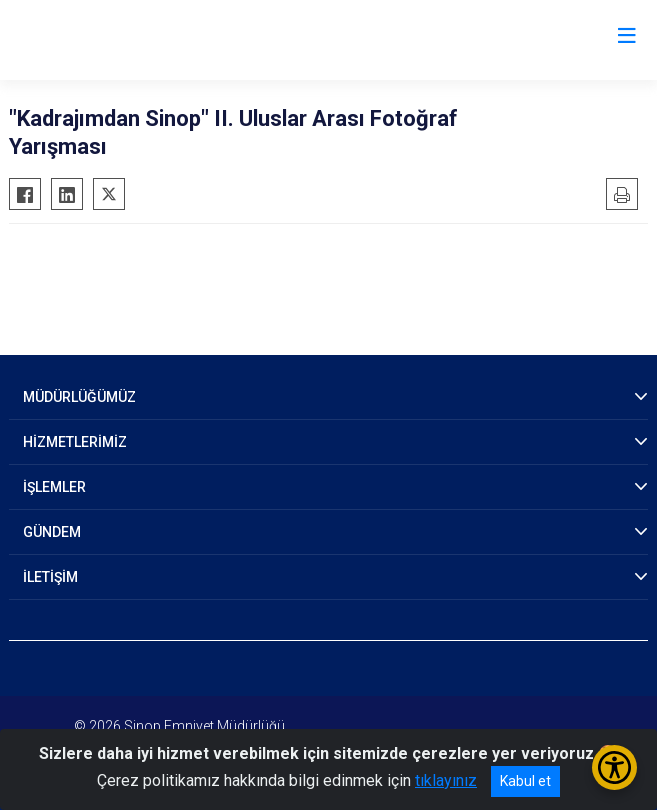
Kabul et (525, 781)
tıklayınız (446, 780)
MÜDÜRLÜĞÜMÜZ (79, 397)
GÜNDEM (52, 532)
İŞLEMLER (54, 487)
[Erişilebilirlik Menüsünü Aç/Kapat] (614, 767)
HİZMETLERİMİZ (75, 442)
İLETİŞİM (50, 577)
